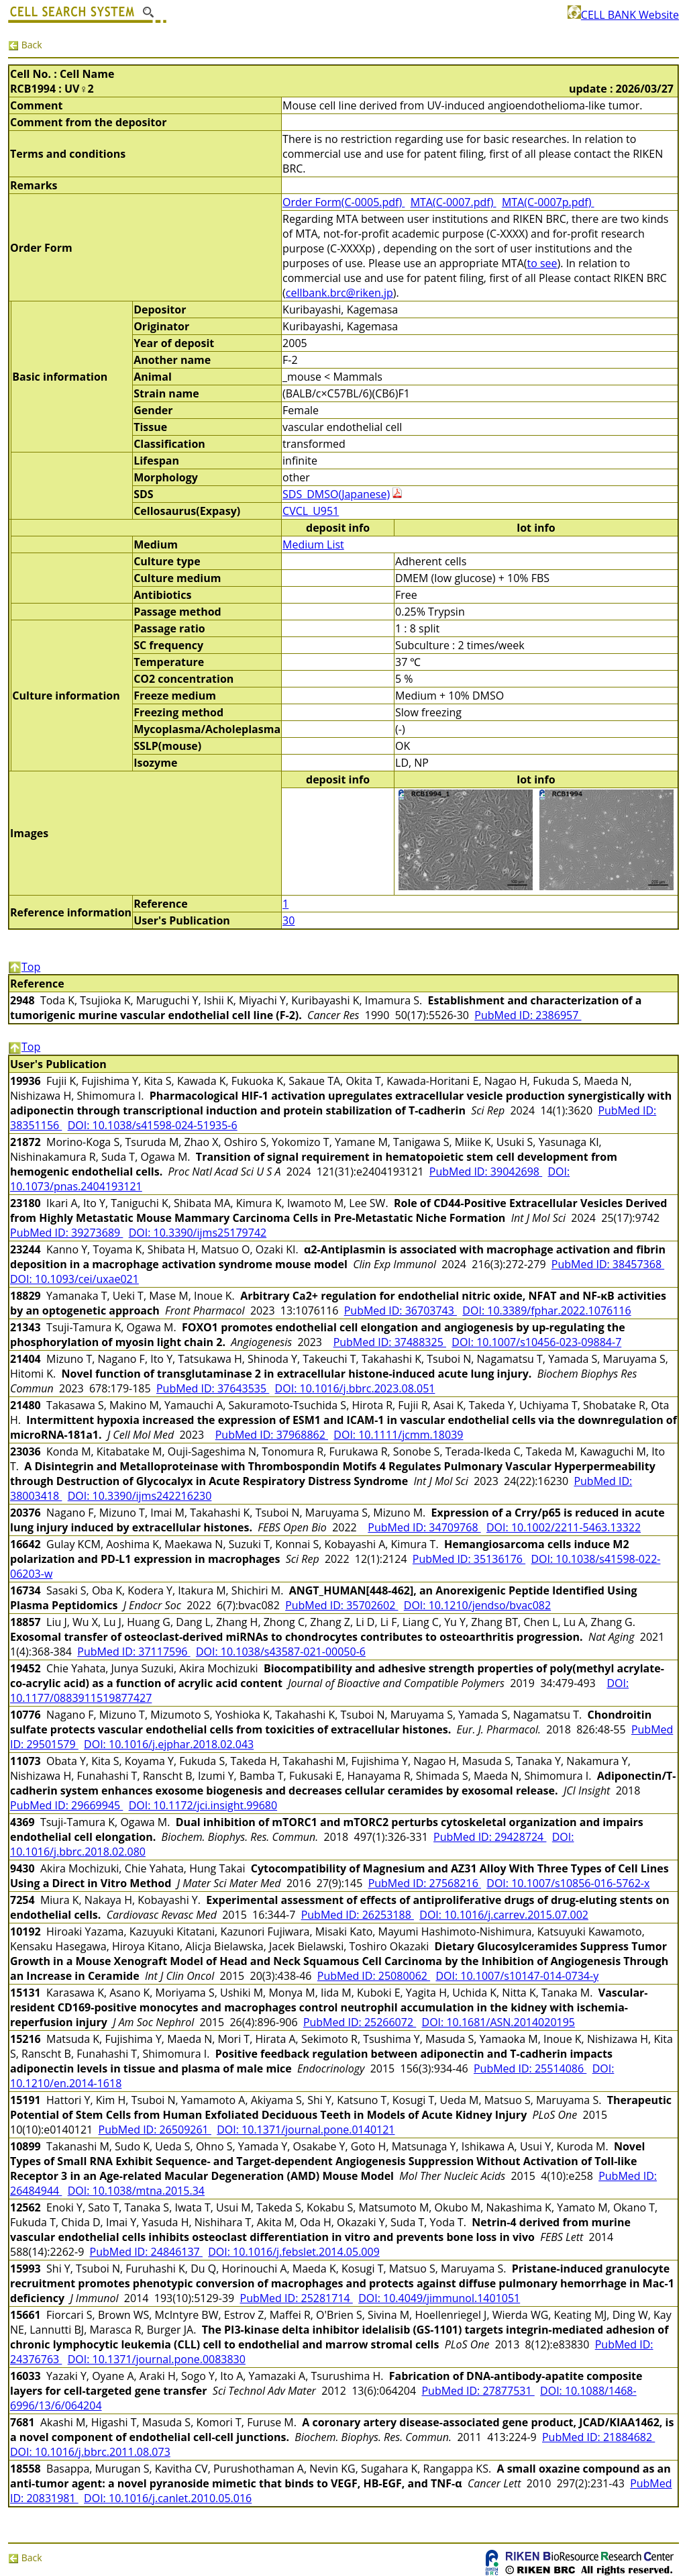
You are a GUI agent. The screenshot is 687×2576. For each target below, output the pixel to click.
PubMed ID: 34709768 (424, 1527)
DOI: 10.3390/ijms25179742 (198, 1232)
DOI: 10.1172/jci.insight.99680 (203, 1805)
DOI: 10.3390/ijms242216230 (140, 1495)
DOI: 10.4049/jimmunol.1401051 (439, 2298)
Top (24, 966)
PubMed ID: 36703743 (400, 1310)
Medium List (313, 544)
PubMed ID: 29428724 (489, 1836)
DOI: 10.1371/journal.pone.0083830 (157, 2359)
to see (542, 263)
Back (25, 44)
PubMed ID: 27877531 (477, 2390)
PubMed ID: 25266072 (359, 2022)
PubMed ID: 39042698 (485, 1171)
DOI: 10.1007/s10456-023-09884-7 (536, 1342)
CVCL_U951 (310, 511)
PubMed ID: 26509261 (155, 2129)
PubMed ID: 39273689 (66, 1232)
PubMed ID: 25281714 (296, 2298)
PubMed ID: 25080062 (373, 1975)
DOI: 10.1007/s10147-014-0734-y (516, 1975)
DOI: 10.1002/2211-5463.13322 (563, 1527)
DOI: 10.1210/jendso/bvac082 (477, 1605)
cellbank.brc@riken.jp (339, 292)
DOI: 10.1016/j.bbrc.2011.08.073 (90, 2451)
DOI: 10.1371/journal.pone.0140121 (305, 2129)
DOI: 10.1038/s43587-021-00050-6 (281, 1651)
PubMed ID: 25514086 (530, 2068)
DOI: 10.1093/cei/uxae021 (74, 1279)
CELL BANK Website (623, 14)
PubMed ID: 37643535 (212, 1388)
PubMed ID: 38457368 (607, 1264)
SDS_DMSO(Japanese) (336, 494)
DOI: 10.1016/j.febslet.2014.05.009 (294, 2251)
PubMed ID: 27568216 (424, 1883)
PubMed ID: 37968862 (271, 1434)
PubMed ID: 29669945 (66, 1805)
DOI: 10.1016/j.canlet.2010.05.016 (168, 2498)
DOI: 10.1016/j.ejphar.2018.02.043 (169, 1744)
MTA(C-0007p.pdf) (548, 202)
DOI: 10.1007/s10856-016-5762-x (567, 1883)
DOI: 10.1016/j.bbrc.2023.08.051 (355, 1388)
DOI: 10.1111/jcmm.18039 (398, 1434)
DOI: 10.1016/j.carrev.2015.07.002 (503, 1914)
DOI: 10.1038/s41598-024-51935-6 (152, 1125)
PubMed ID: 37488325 (389, 1342)
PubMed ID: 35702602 (341, 1605)
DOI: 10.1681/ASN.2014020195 (498, 2022)
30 (288, 920)
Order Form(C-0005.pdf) (343, 202)
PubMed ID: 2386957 (527, 1015)
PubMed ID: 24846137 (146, 2251)
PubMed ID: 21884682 (598, 2437)
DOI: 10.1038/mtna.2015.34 (136, 2190)
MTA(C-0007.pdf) (453, 202)
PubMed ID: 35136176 (469, 1559)
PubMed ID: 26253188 (357, 1914)
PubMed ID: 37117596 (133, 1651)
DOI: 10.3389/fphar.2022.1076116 (546, 1310)
